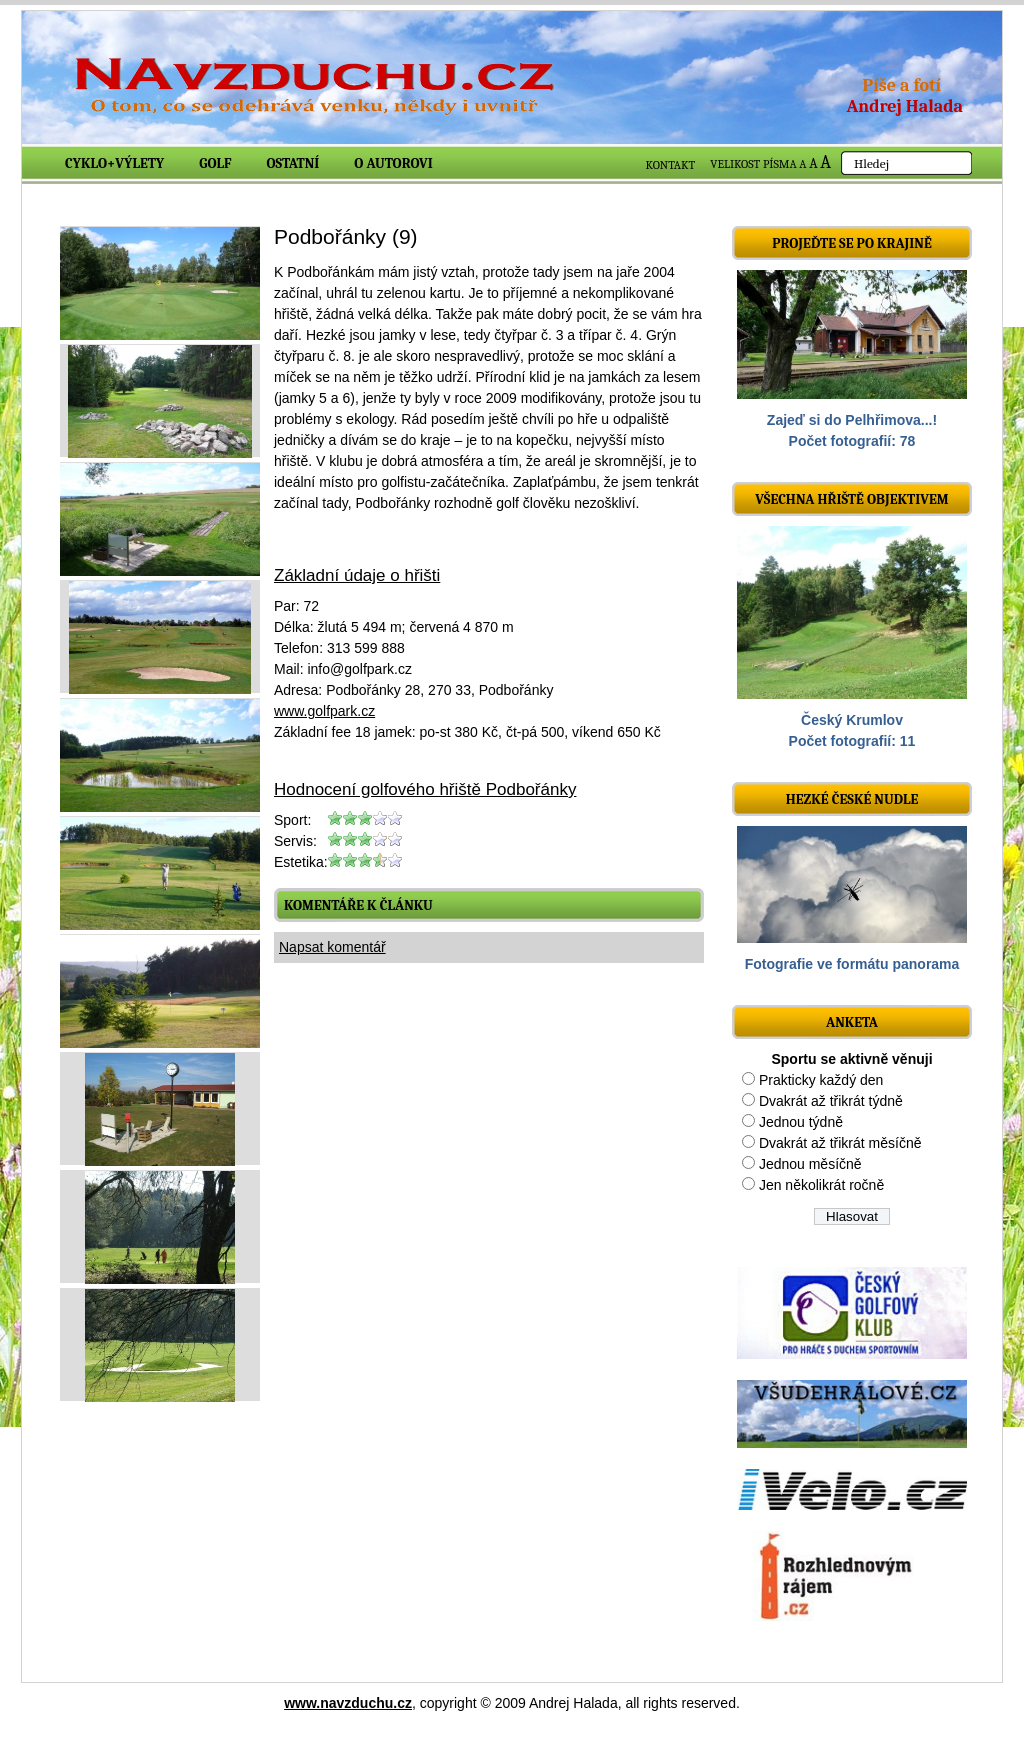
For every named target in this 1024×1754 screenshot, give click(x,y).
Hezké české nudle (852, 799)
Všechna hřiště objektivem (851, 499)
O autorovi (393, 163)
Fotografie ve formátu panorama (852, 964)
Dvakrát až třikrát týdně (831, 1101)
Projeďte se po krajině (852, 243)
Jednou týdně (801, 1122)
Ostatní (293, 163)
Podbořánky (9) (346, 236)
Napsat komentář (332, 947)
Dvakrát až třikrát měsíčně (840, 1143)
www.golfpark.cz (324, 711)
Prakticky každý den (821, 1080)
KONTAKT (671, 165)
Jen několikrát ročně (821, 1185)
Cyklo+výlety (114, 163)
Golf (215, 163)
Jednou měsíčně (810, 1164)
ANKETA (852, 1022)
